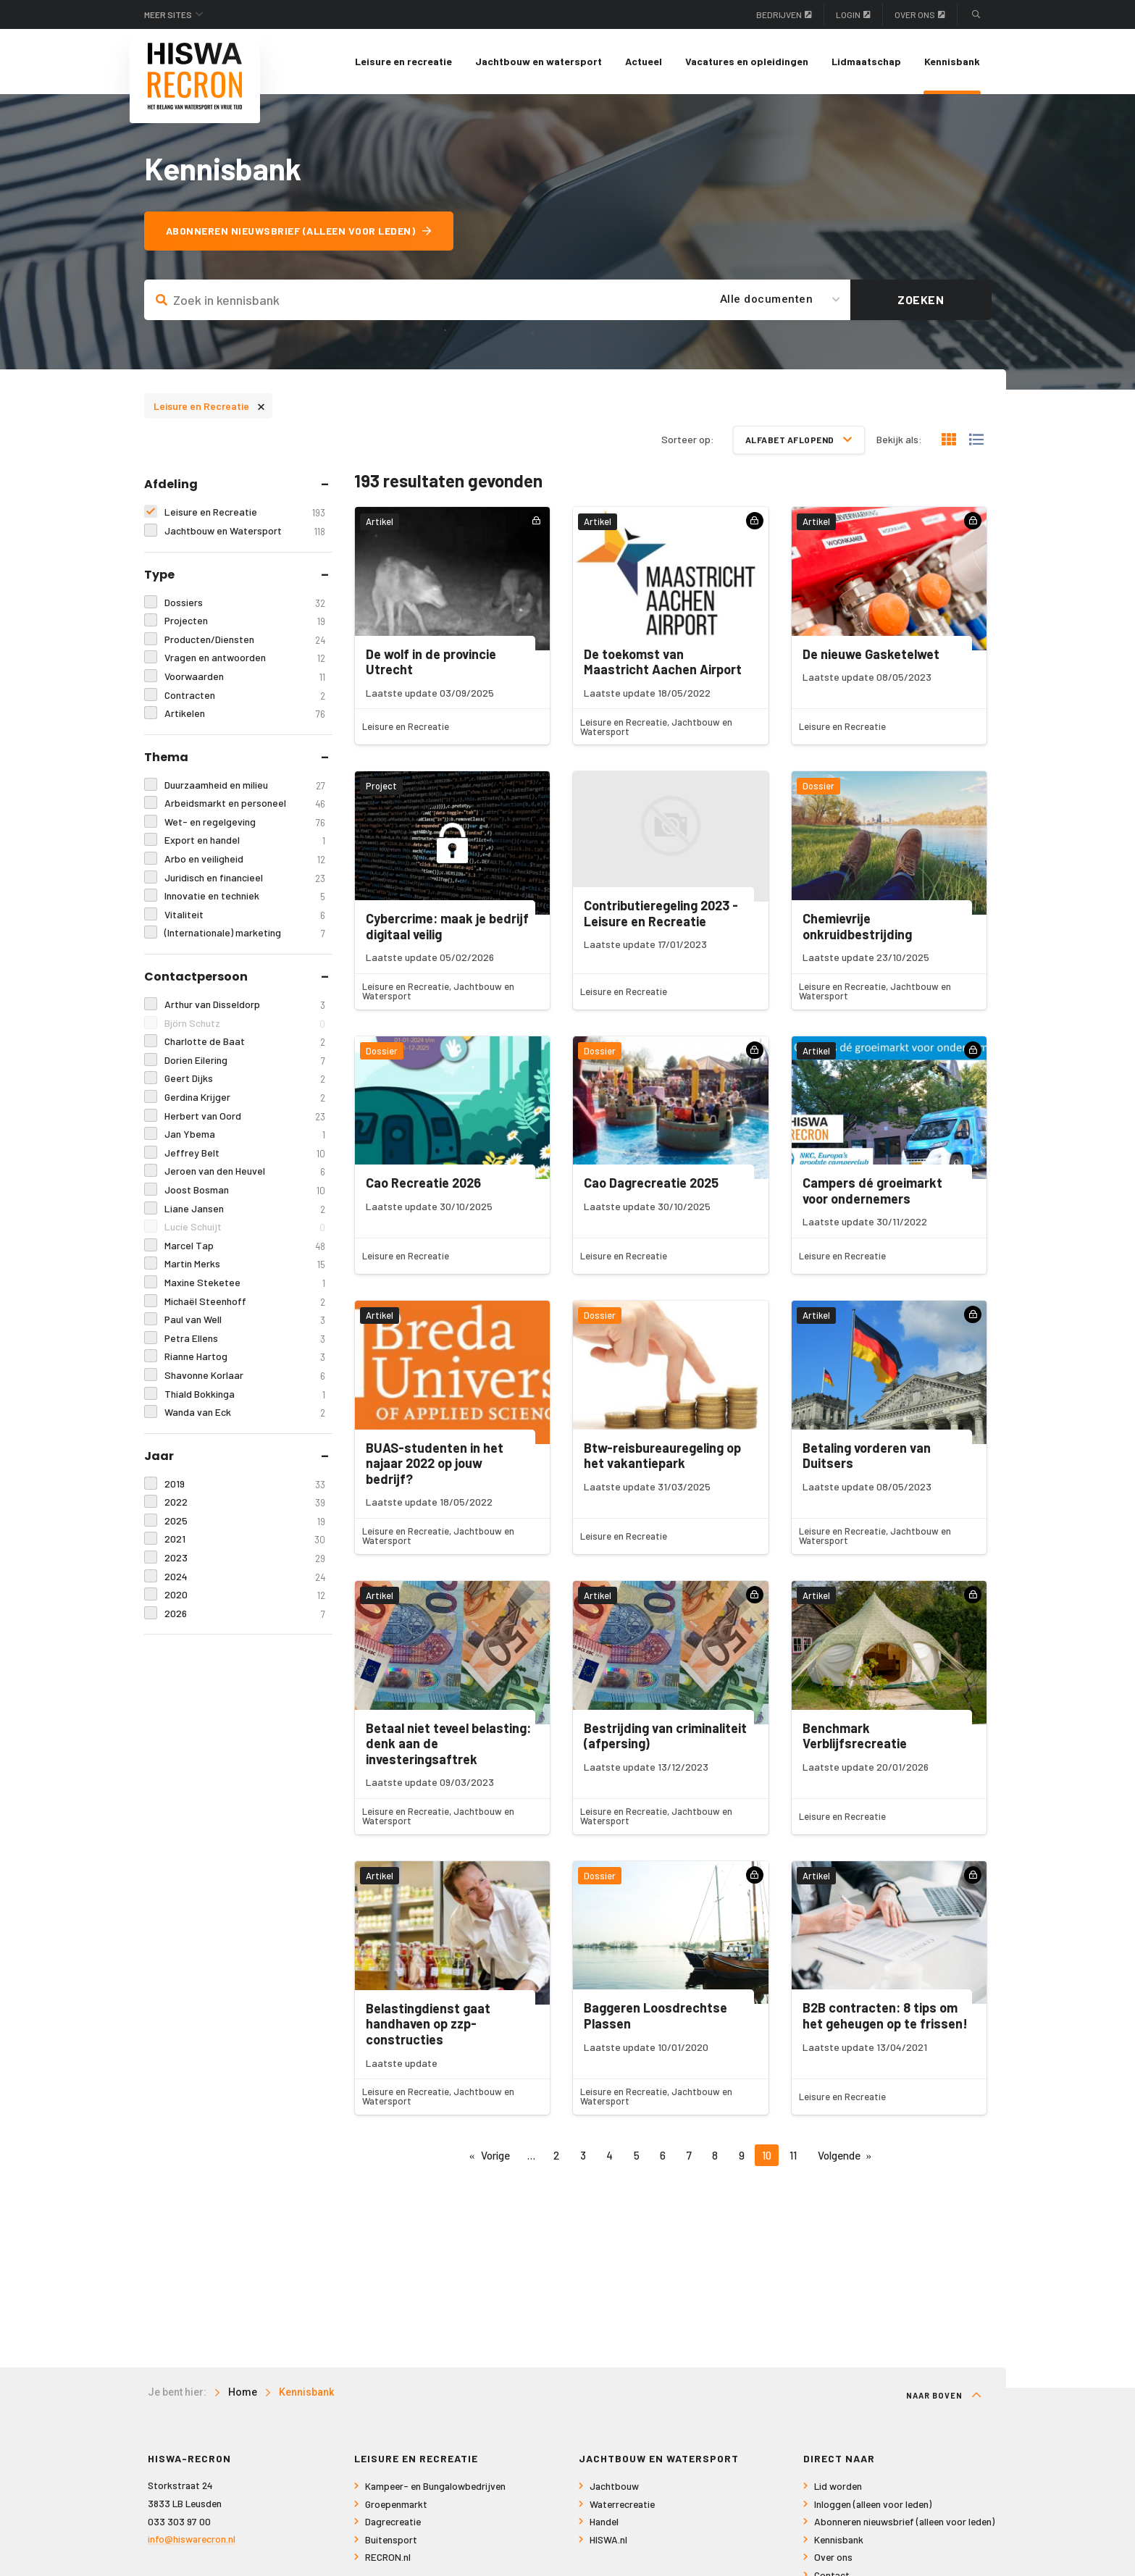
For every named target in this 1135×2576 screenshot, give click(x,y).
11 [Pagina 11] (793, 2155)
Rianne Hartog (244, 1357)
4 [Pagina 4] (609, 2155)
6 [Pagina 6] (663, 2155)
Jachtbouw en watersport (538, 61)
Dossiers (244, 603)
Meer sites (168, 14)
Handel (604, 2521)
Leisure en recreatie (403, 61)
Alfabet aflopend (799, 440)
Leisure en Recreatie (209, 405)
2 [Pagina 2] (556, 2155)
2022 (244, 1502)
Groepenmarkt (396, 2504)
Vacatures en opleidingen (746, 61)
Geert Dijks (244, 1079)
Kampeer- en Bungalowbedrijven (435, 2486)
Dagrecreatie (393, 2521)
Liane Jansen (244, 1209)
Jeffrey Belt (244, 1153)
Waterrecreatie (622, 2504)
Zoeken (920, 299)
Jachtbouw (614, 2486)
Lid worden (838, 2486)
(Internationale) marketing (244, 933)
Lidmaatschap (866, 61)
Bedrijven (784, 14)
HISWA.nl (608, 2539)
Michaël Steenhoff (244, 1302)
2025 (244, 1521)
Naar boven (943, 2395)
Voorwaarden (244, 677)
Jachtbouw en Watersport (244, 531)
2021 (244, 1539)
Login (853, 14)
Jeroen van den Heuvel (244, 1171)
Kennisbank (952, 61)
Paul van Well (244, 1320)
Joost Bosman (244, 1190)
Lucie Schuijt (244, 1227)
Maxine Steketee (244, 1283)
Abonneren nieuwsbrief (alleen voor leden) (299, 231)
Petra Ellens (244, 1339)
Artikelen (244, 714)
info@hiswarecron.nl (191, 2539)
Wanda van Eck (244, 1412)
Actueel (643, 61)
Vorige (495, 2155)
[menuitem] (403, 61)
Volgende (839, 2155)
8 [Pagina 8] (715, 2155)
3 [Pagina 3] (583, 2155)
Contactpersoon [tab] (196, 976)
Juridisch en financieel (244, 878)
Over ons (920, 14)
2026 (244, 1614)
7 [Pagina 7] (689, 2155)
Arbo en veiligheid (244, 859)
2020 (244, 1595)
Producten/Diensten (244, 640)
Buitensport (391, 2539)
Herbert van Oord (244, 1116)
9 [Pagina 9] (742, 2155)
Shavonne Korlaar (244, 1376)
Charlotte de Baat (244, 1042)
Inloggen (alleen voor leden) (872, 2504)
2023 (244, 1558)
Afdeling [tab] (171, 484)
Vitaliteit (244, 915)
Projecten (244, 621)
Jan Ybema (244, 1134)
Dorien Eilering (244, 1060)
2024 (244, 1577)
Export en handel (244, 840)
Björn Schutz (244, 1024)
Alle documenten (766, 299)
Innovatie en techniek (244, 896)
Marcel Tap (244, 1246)
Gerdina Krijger (244, 1097)
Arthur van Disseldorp (244, 1005)
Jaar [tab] (159, 1456)
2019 (244, 1484)
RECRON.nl (388, 2557)
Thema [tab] (166, 757)
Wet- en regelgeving (244, 822)
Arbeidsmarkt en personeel (244, 803)
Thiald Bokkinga (244, 1394)
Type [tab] (159, 574)
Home (242, 2392)
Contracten (244, 695)
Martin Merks (244, 1264)
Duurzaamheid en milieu (244, 785)
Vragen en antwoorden (244, 658)
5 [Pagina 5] (637, 2155)
